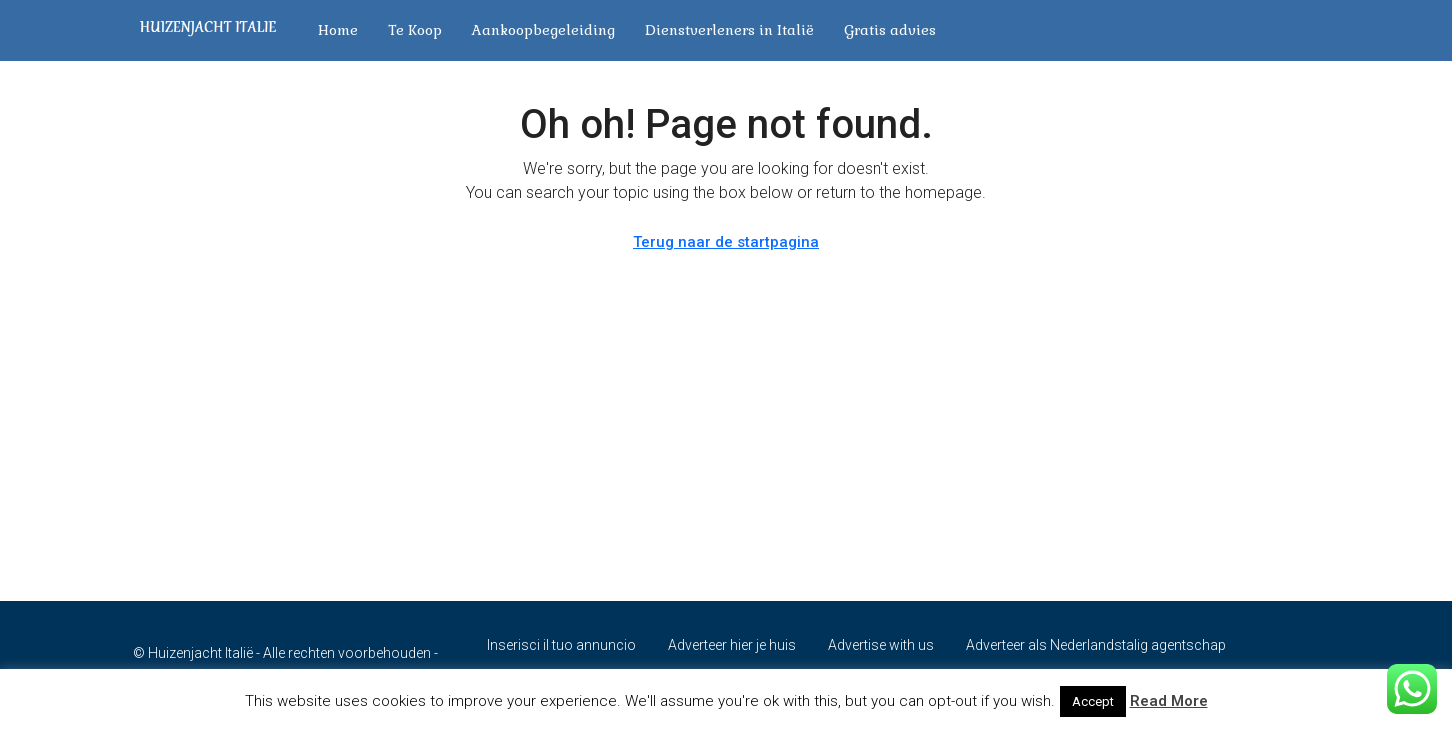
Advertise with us (881, 645)
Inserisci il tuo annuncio (561, 645)
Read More (1169, 701)
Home (338, 30)
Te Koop (415, 30)
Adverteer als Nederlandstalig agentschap (1096, 645)
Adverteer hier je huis (732, 645)
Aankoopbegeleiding (543, 30)
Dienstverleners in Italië (729, 30)
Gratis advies (890, 30)
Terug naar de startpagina (726, 242)
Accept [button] (1093, 701)
